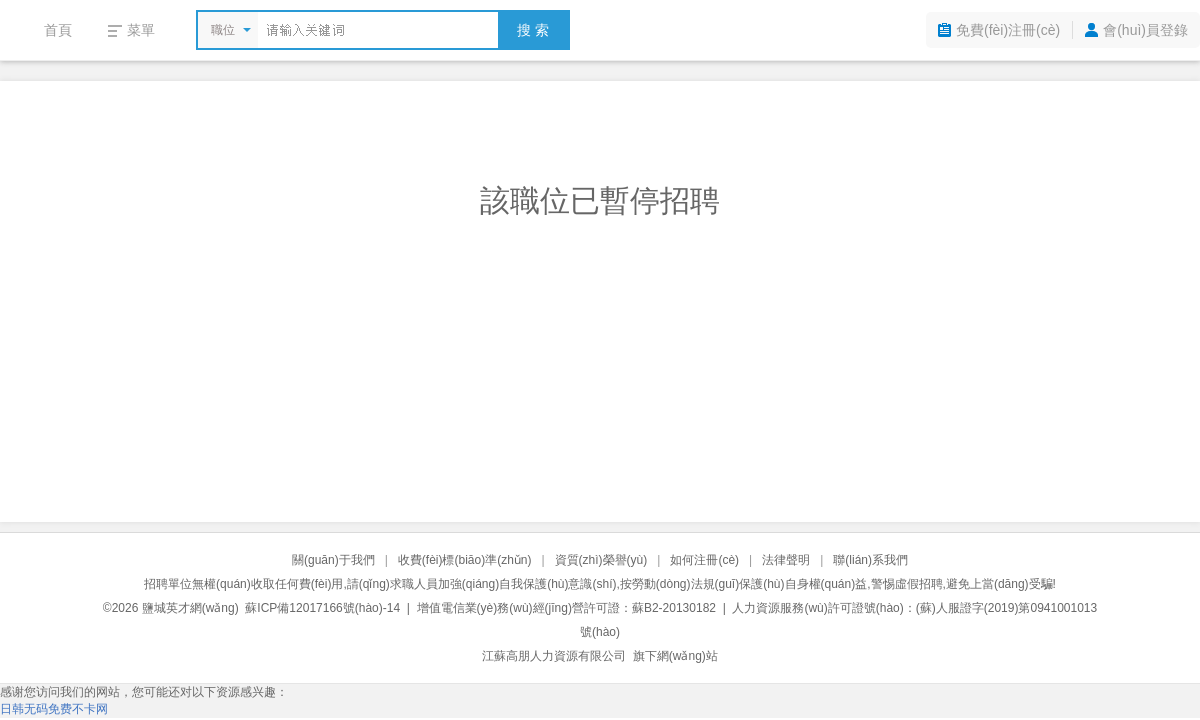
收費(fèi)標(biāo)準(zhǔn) (465, 560)
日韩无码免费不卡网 (54, 709)
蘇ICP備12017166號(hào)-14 (322, 608)
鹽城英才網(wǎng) (190, 608)
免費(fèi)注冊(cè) (1008, 30)
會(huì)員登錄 (1145, 30)
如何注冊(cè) (704, 560)
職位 (223, 30)
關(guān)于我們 (333, 560)
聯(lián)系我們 (870, 560)
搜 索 (533, 30)
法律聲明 (786, 560)
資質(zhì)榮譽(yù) (601, 560)
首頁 (58, 30)
